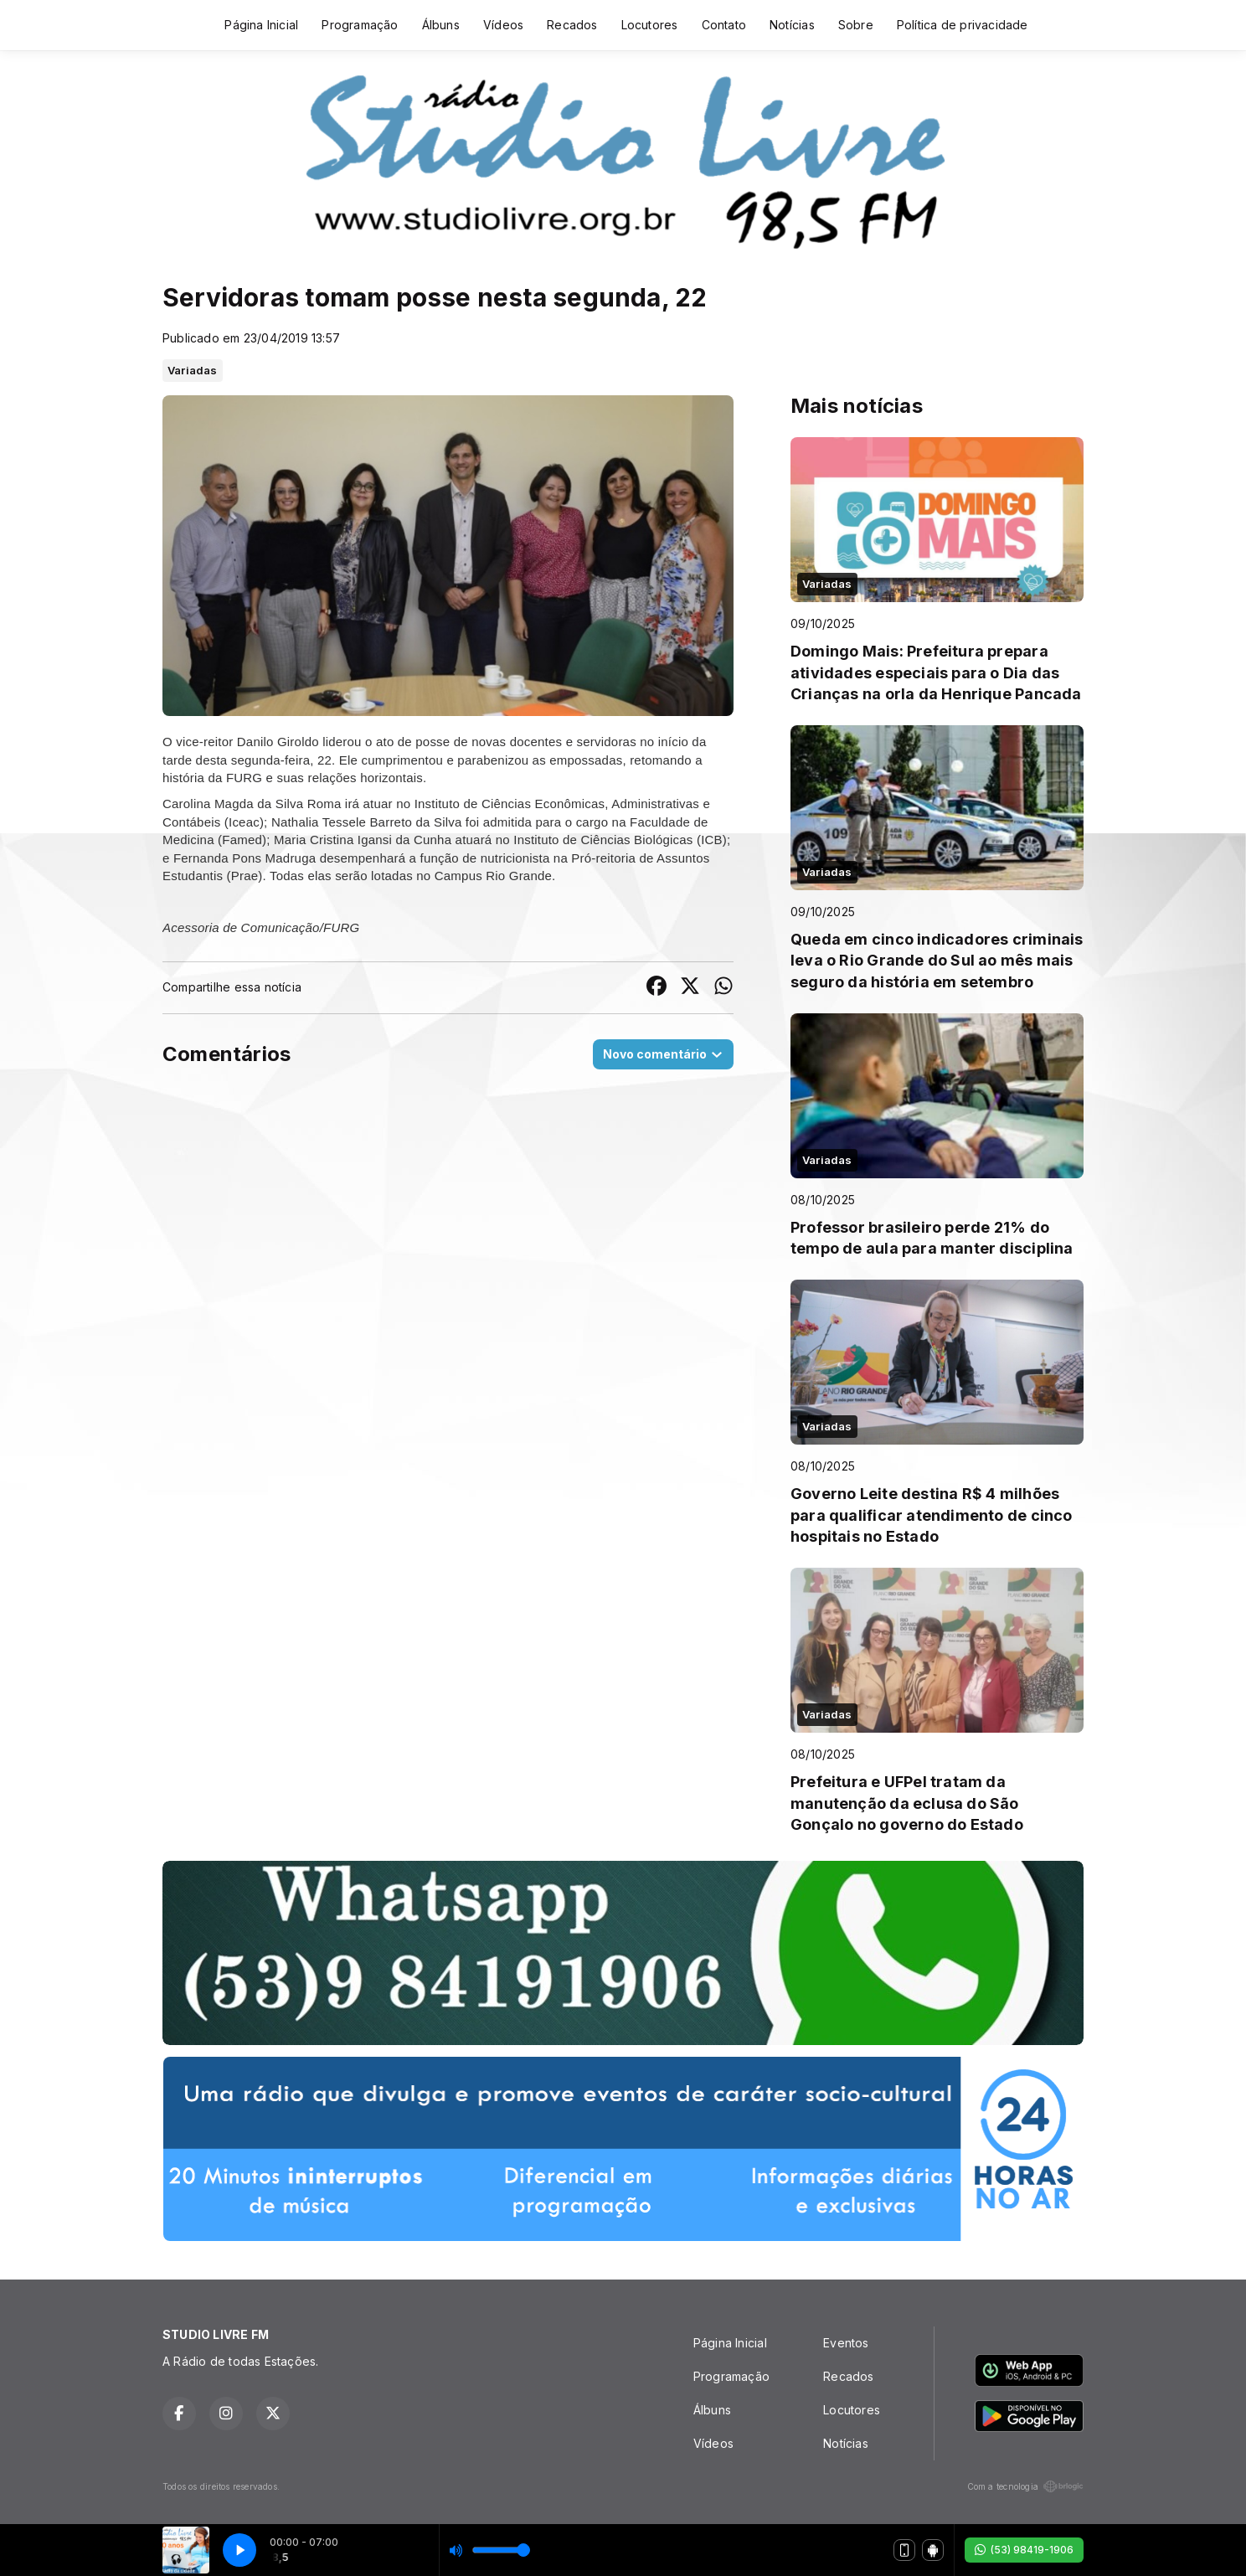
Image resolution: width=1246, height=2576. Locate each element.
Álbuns (441, 25)
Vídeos (503, 25)
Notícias (792, 25)
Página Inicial (261, 25)
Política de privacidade (962, 25)
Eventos (845, 2343)
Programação (360, 25)
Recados (572, 25)
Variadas (192, 370)
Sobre (855, 25)
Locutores (649, 25)
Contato (724, 25)
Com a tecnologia (1025, 2486)
